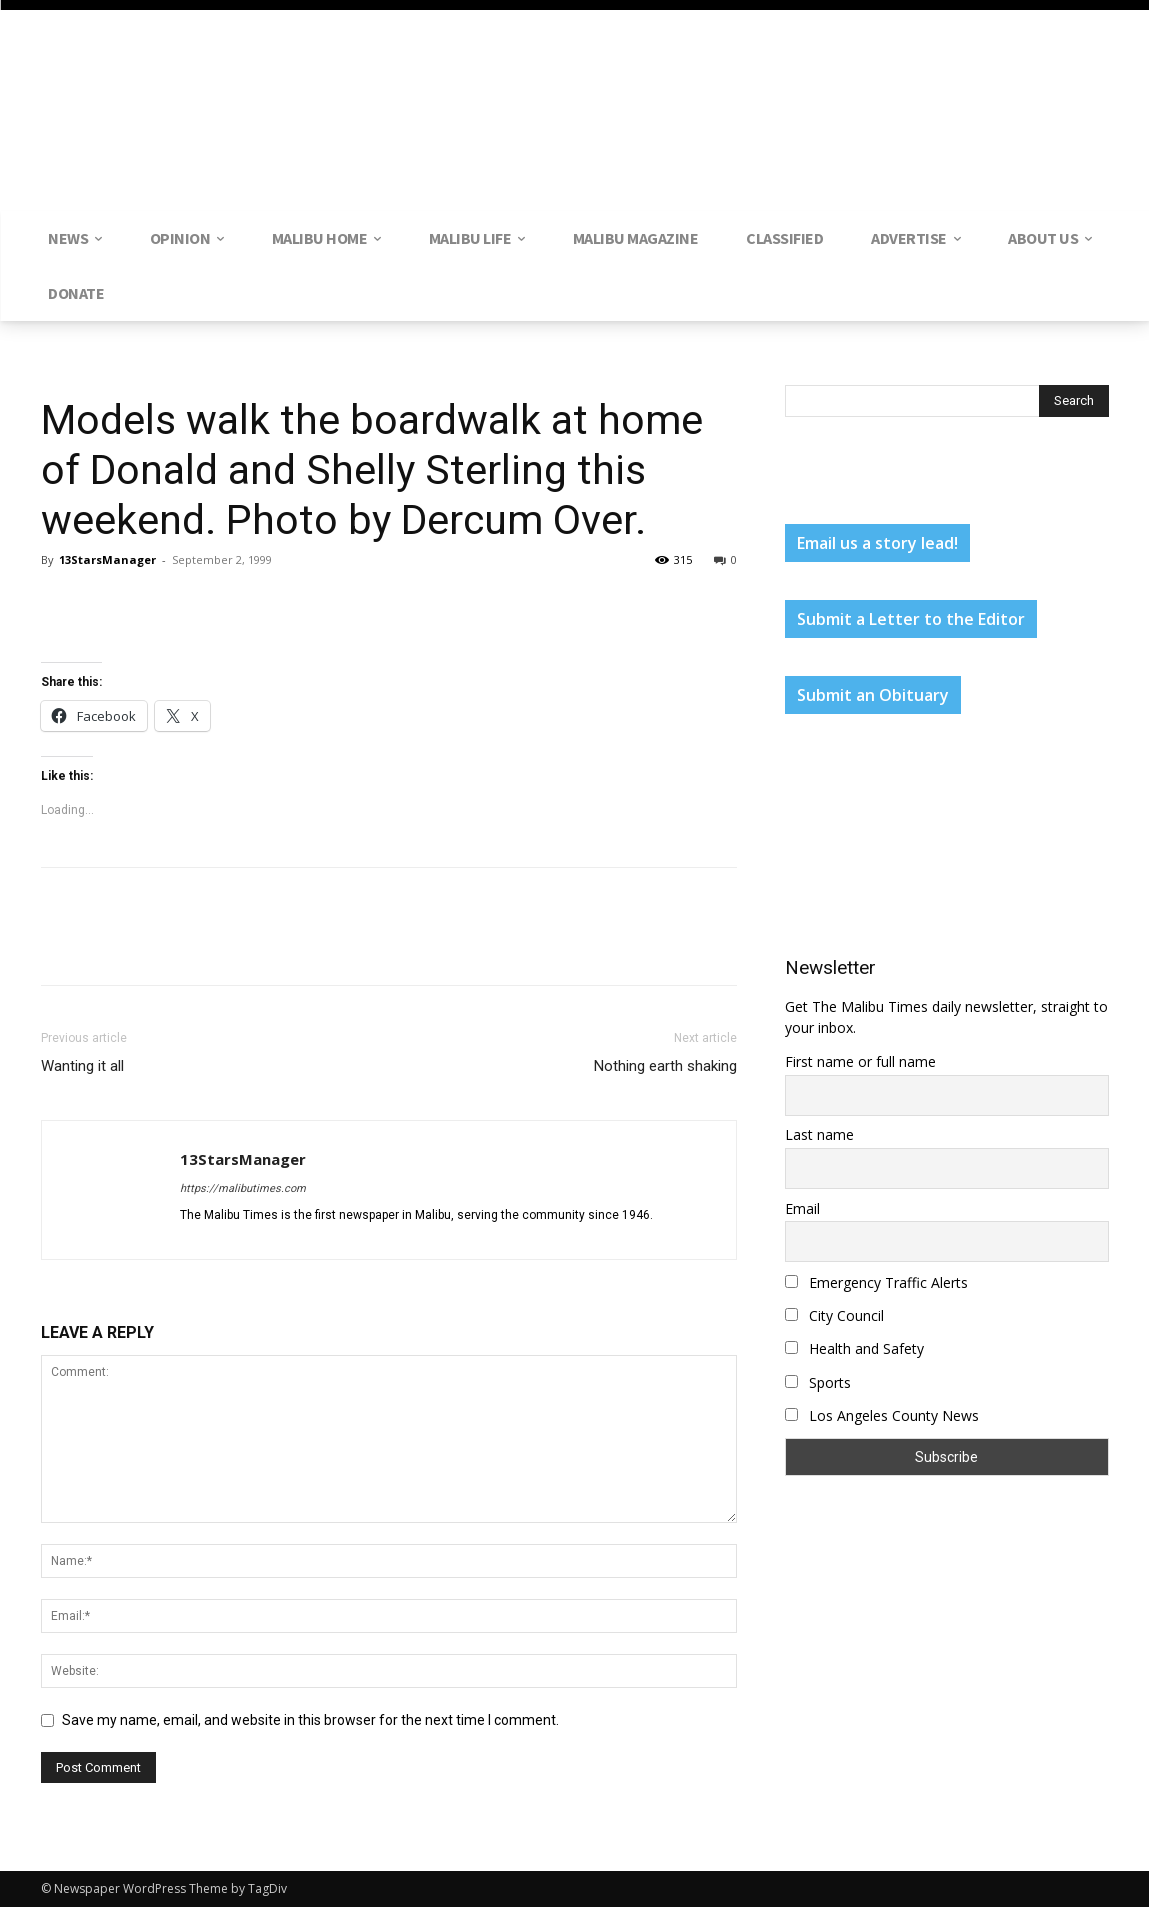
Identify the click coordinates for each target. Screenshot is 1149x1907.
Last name (819, 1134)
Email (802, 1208)
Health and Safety (854, 1348)
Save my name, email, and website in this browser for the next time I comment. (310, 1720)
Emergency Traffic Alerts (876, 1282)
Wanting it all (82, 1066)
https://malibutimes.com (243, 1188)
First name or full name (860, 1061)
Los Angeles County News (882, 1415)
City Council (834, 1315)
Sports (818, 1382)
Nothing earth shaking (665, 1066)
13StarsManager (107, 559)
